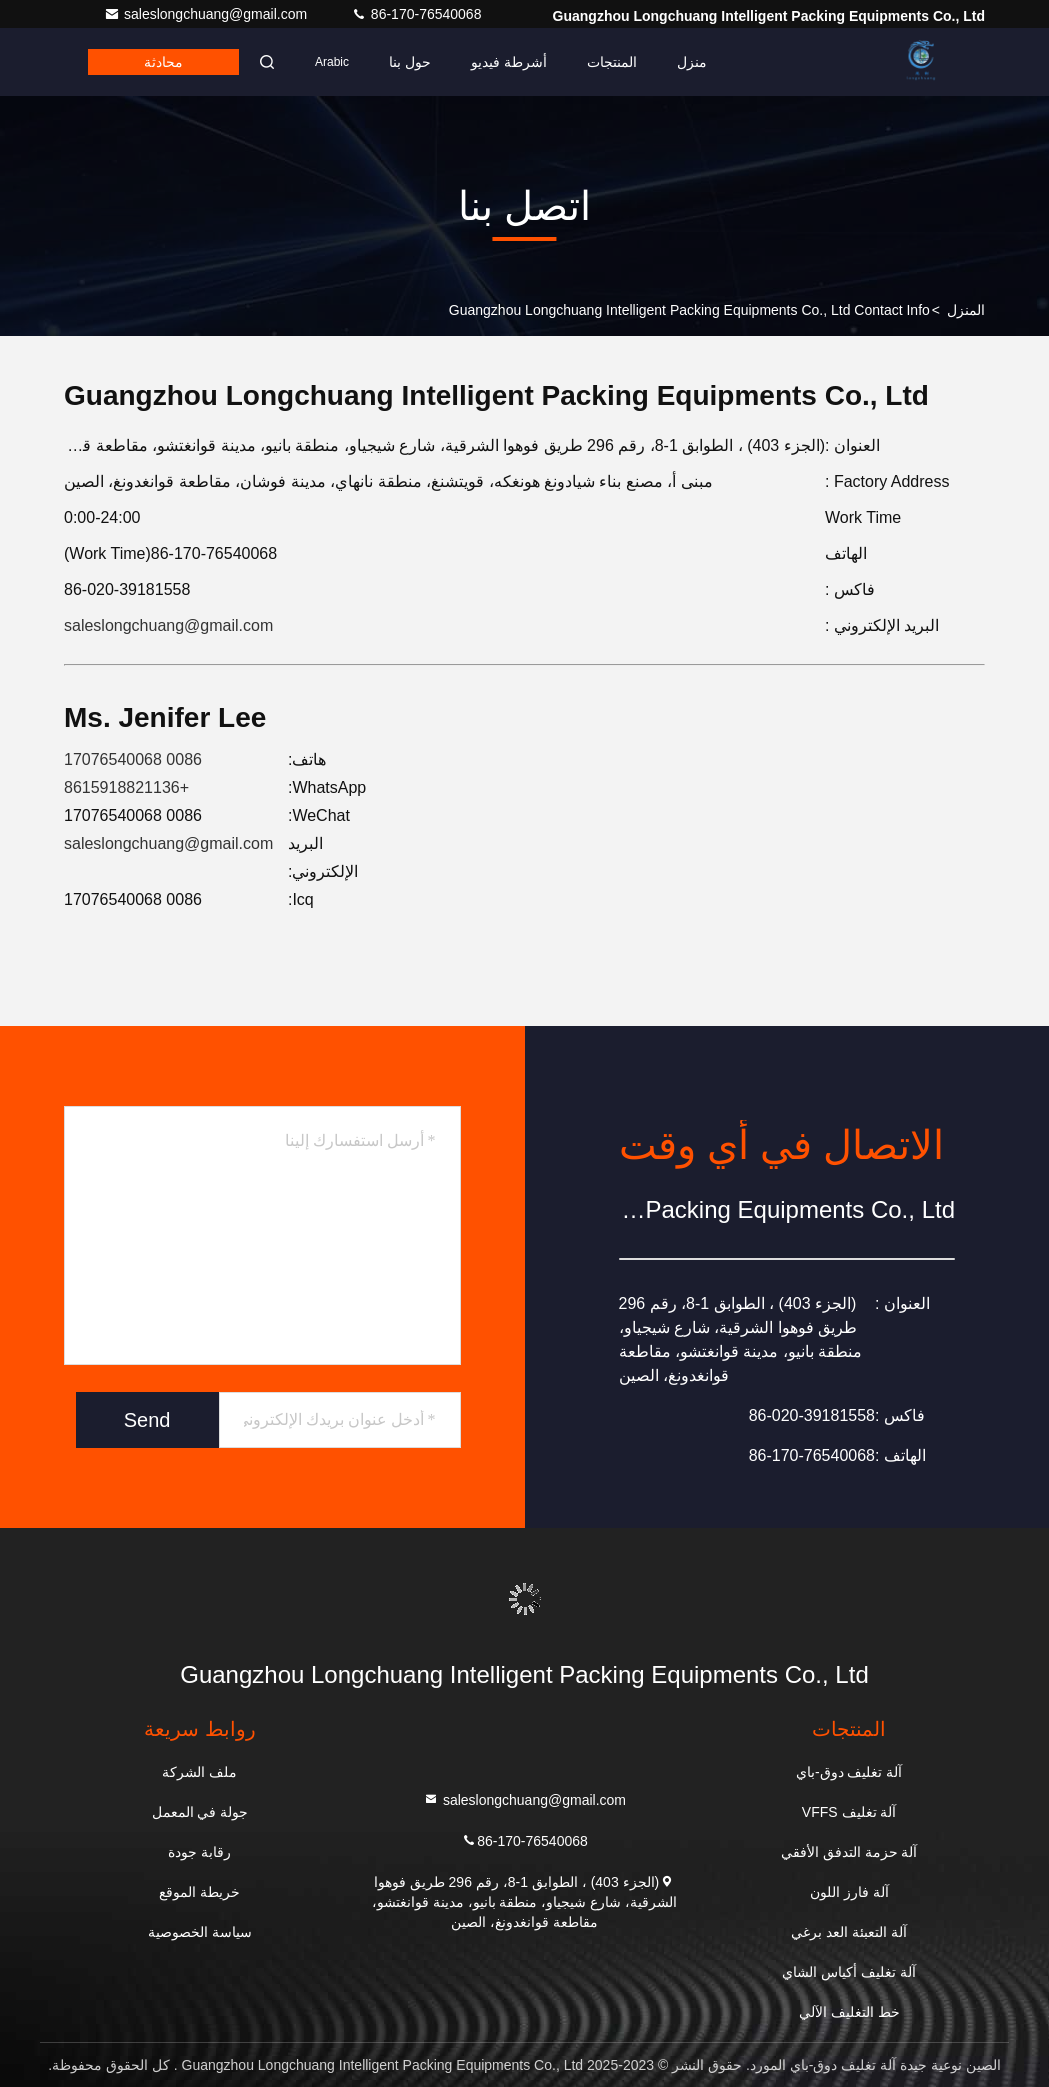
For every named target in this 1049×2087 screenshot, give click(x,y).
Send (147, 1420)
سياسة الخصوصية (200, 1932)
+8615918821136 (126, 787)
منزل (692, 62)
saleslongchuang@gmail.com (207, 14)
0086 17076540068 (133, 759)
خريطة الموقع (199, 1892)
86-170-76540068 (416, 14)
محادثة (163, 62)
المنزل (966, 310)
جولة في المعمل (200, 1812)
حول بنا (410, 62)
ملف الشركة (199, 1772)
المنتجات (612, 62)
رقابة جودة (199, 1852)
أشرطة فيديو (509, 62)
